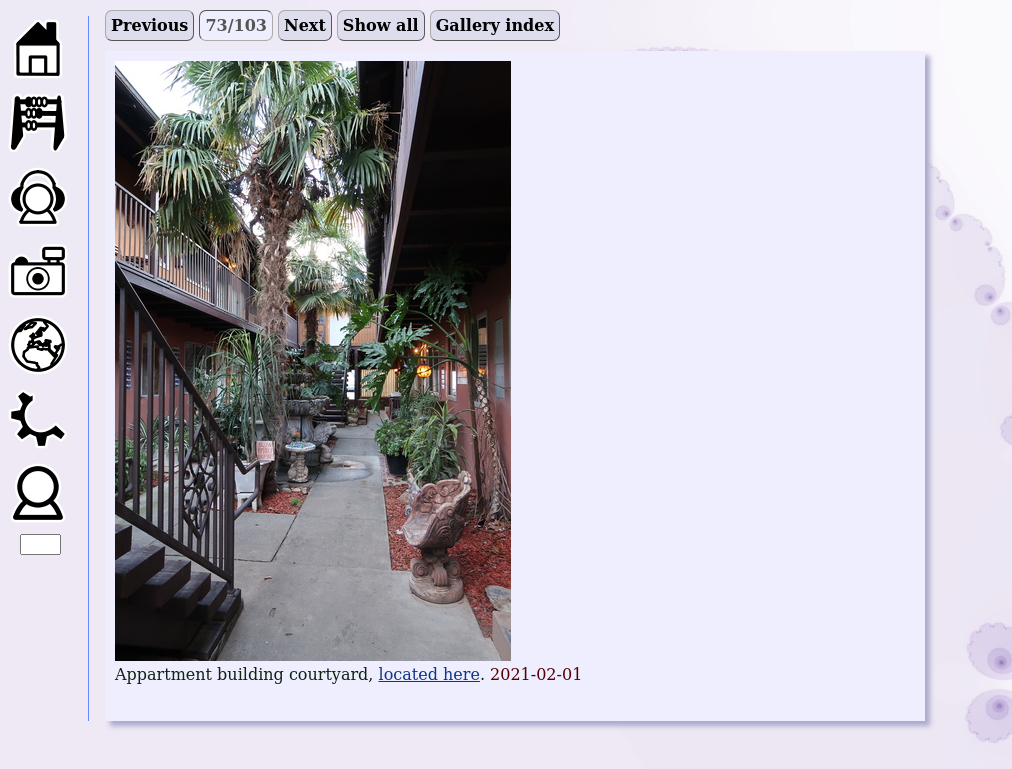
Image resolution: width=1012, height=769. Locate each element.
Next (305, 25)
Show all (381, 25)
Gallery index (495, 25)
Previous (149, 25)
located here (429, 674)
